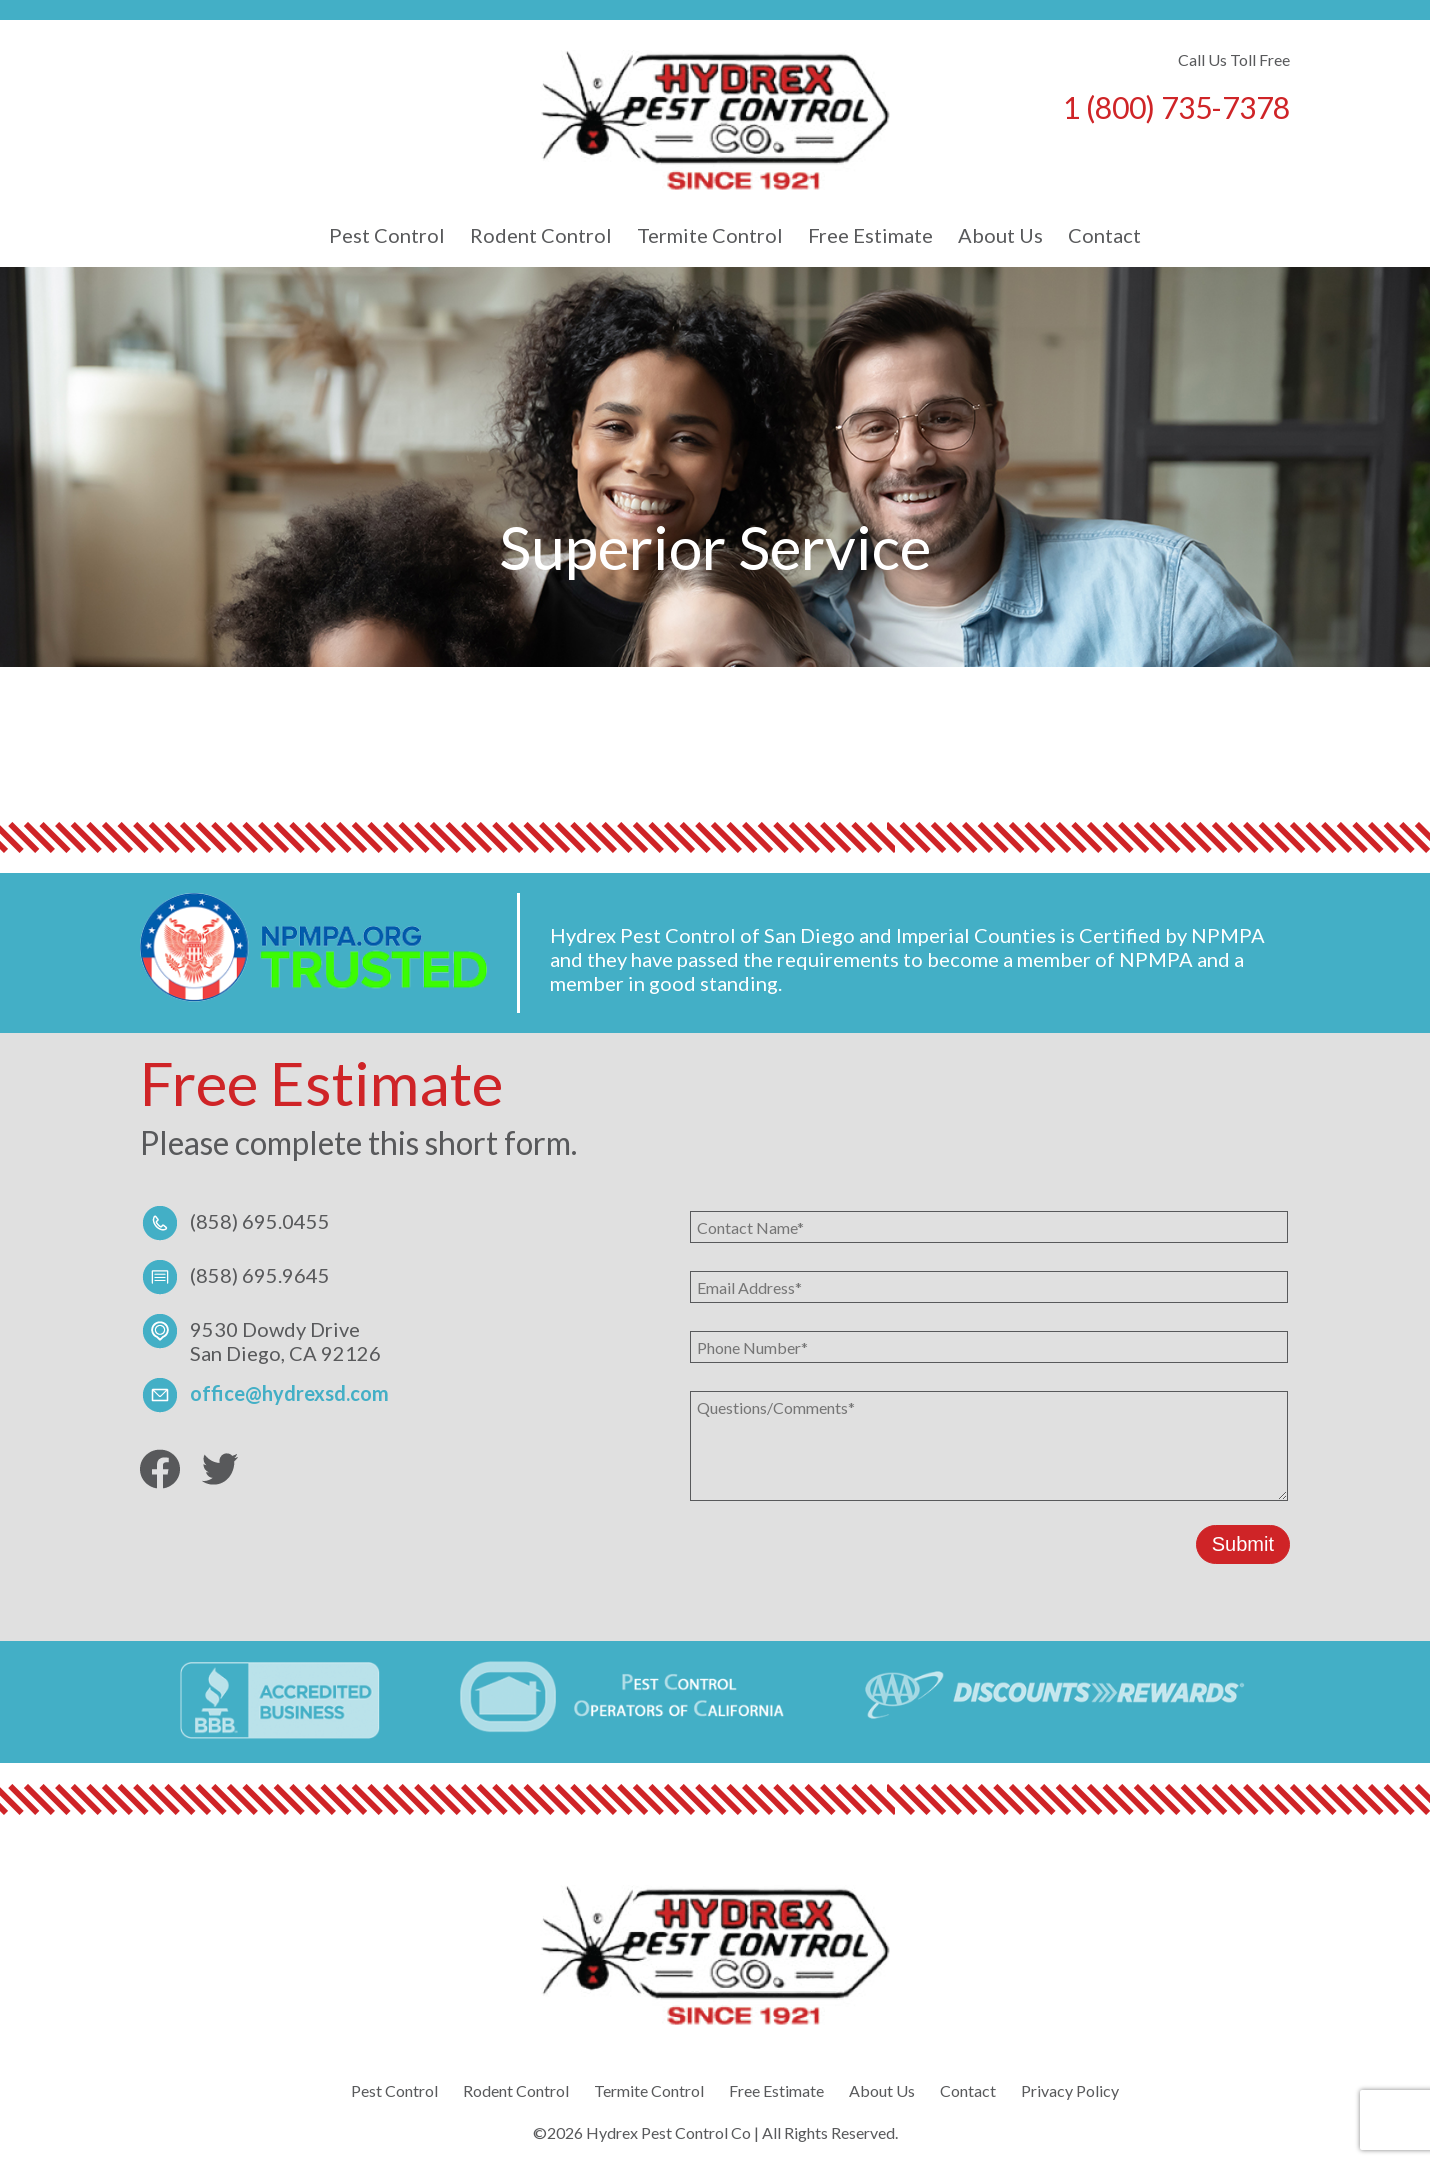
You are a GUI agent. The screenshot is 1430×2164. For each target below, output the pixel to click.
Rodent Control (541, 235)
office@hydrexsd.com (289, 1393)
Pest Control (387, 235)
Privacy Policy (1070, 2090)
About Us (1000, 235)
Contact (1104, 235)
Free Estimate (870, 235)
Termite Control (710, 235)
